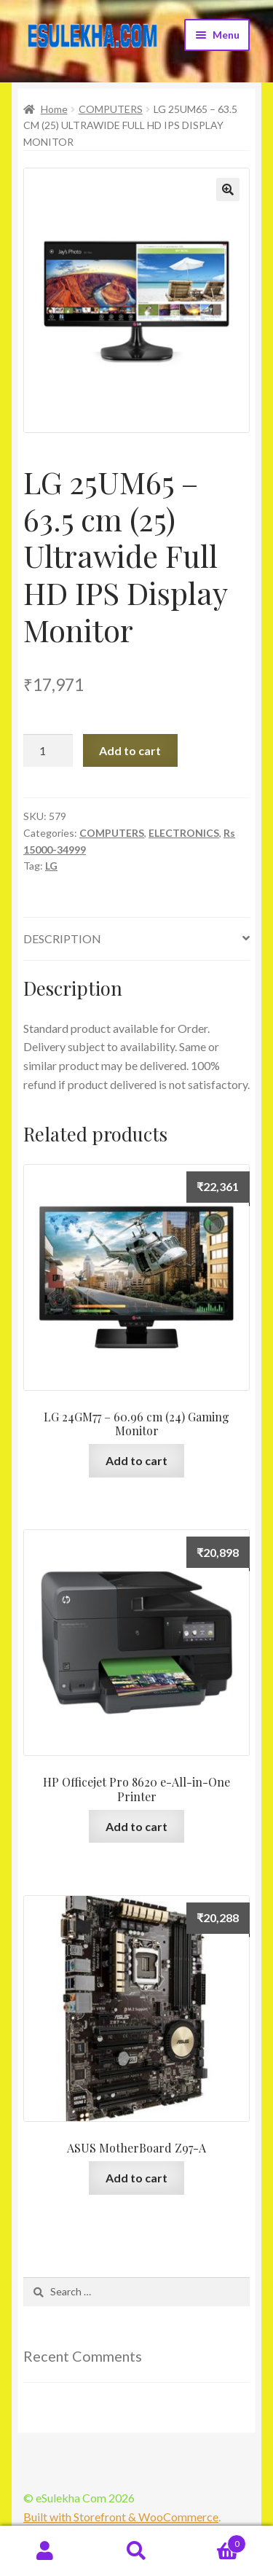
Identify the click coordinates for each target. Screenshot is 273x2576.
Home (54, 109)
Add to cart (130, 750)
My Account (45, 2551)
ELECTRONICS (184, 833)
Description (62, 938)
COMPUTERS (111, 109)
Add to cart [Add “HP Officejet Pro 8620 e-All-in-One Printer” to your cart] (136, 1826)
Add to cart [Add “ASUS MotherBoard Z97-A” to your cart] (136, 2178)
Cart (214, 2541)
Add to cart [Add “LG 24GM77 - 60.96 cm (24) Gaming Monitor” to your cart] (136, 1460)
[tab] (136, 939)
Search (136, 2551)
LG (51, 865)
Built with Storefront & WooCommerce (120, 2517)
